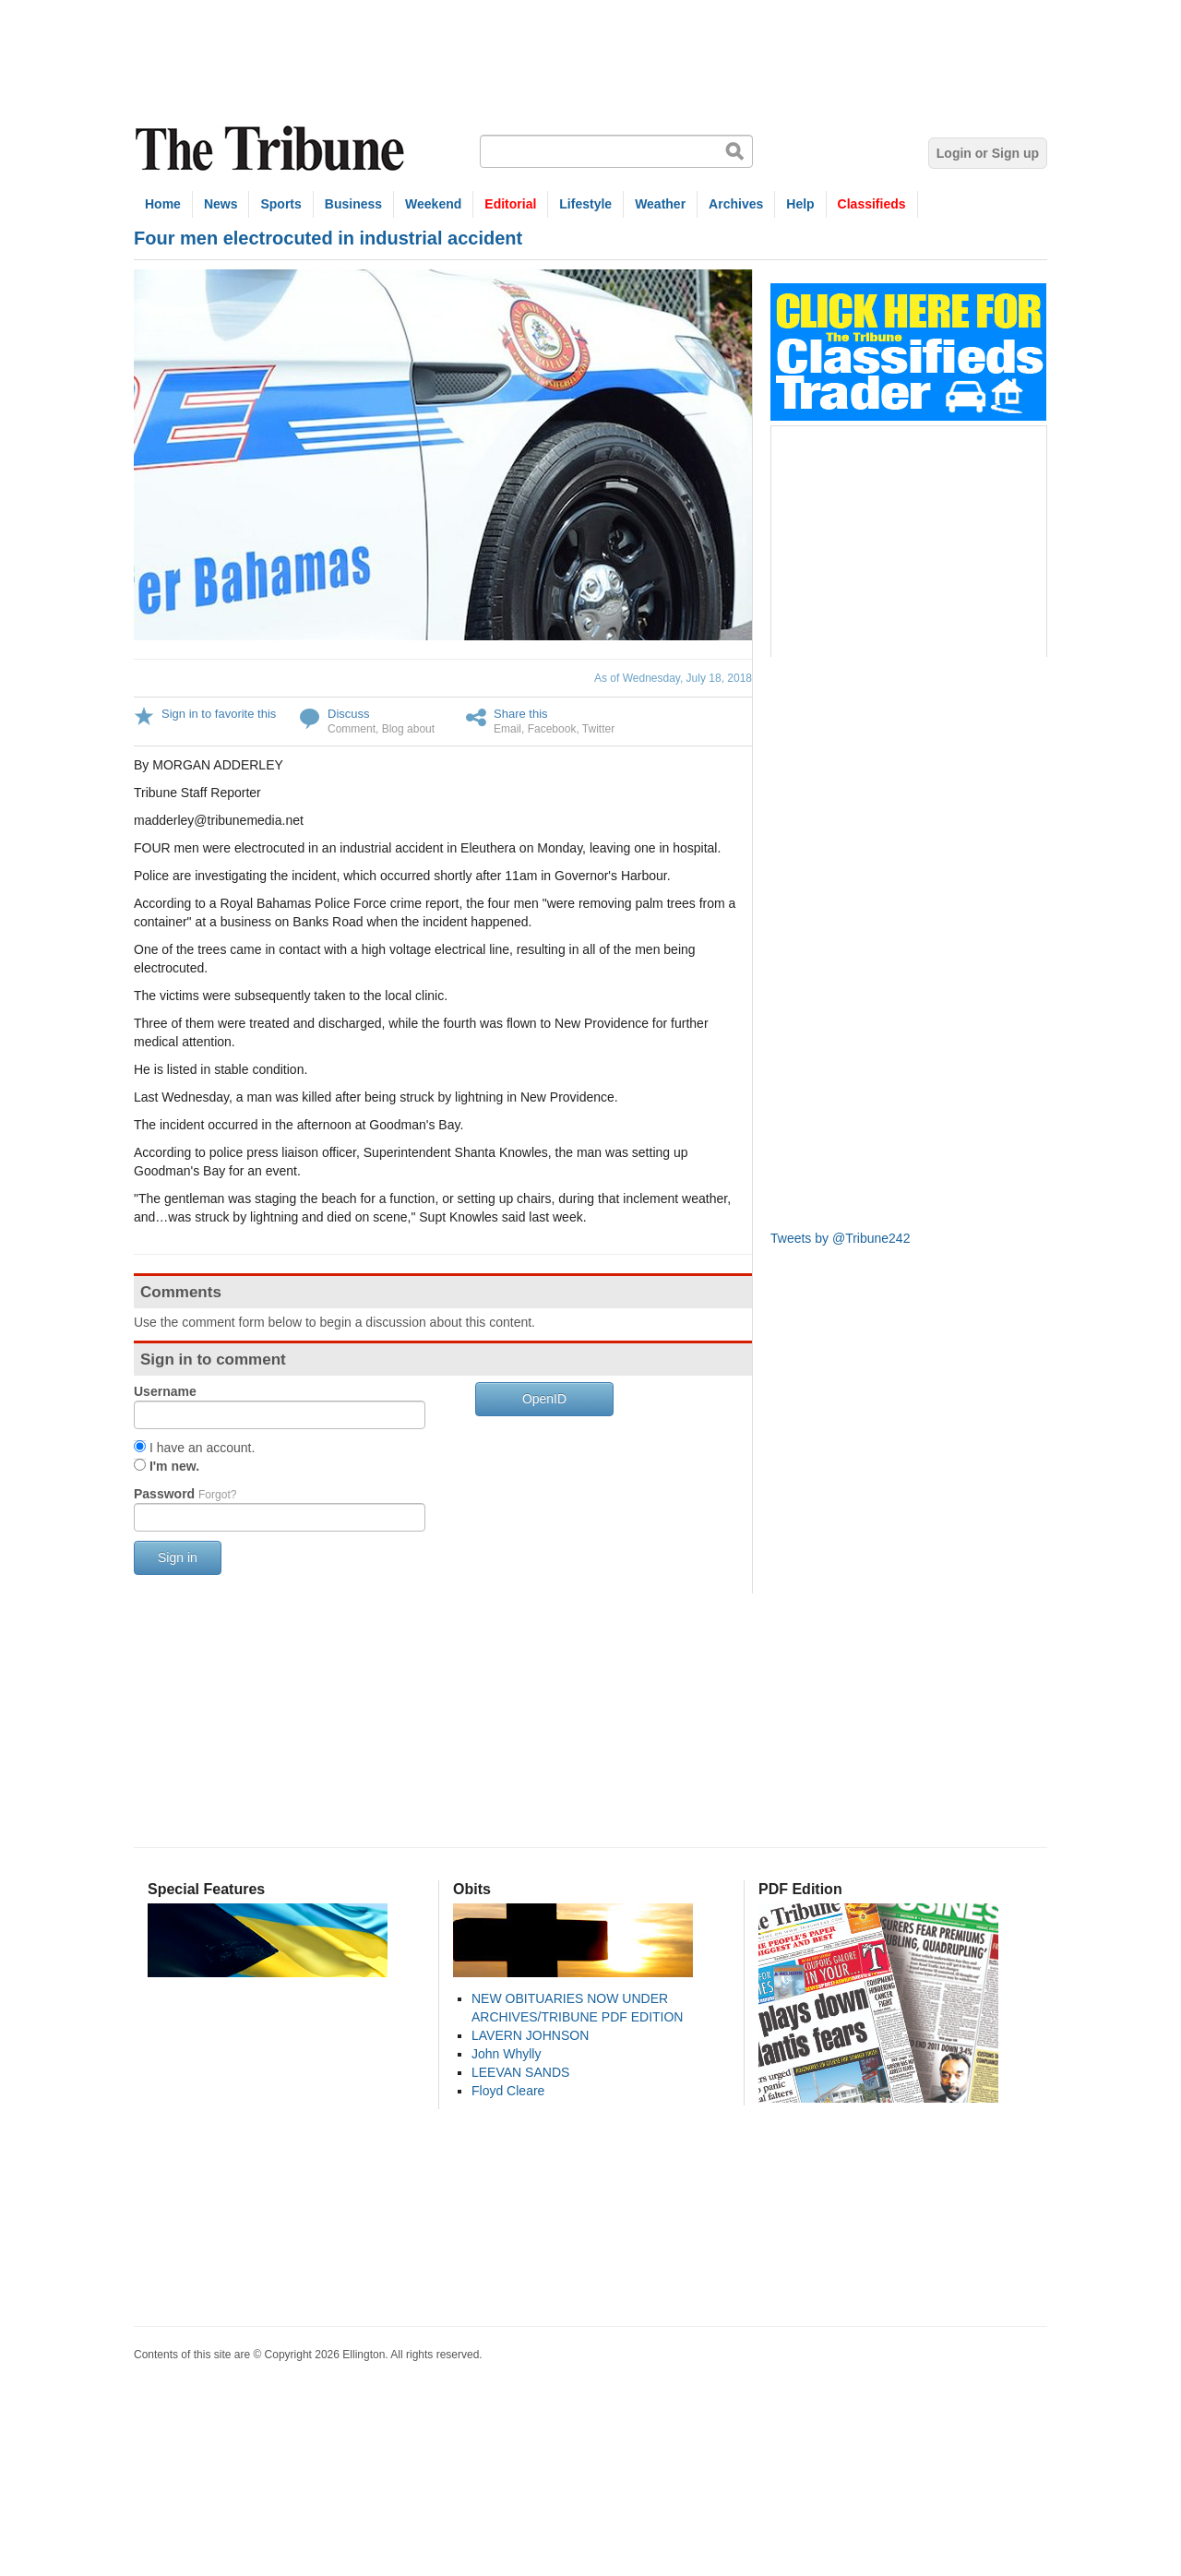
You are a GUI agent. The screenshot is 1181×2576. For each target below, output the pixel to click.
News (221, 204)
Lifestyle (585, 204)
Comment (352, 728)
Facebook (552, 728)
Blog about (408, 728)
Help (800, 204)
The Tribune (272, 149)
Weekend (433, 204)
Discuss (349, 714)
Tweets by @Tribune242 (840, 1238)
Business (353, 204)
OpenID (544, 1398)
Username (165, 1391)
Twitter (598, 728)
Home (163, 204)
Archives (736, 204)
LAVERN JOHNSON (530, 2035)
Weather (660, 204)
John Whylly (506, 2053)
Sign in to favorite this (218, 714)
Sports (280, 204)
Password (185, 1493)
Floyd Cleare (507, 2090)
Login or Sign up (987, 153)
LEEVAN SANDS (520, 2072)
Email (507, 728)
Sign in (177, 1557)
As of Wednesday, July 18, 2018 (673, 678)
